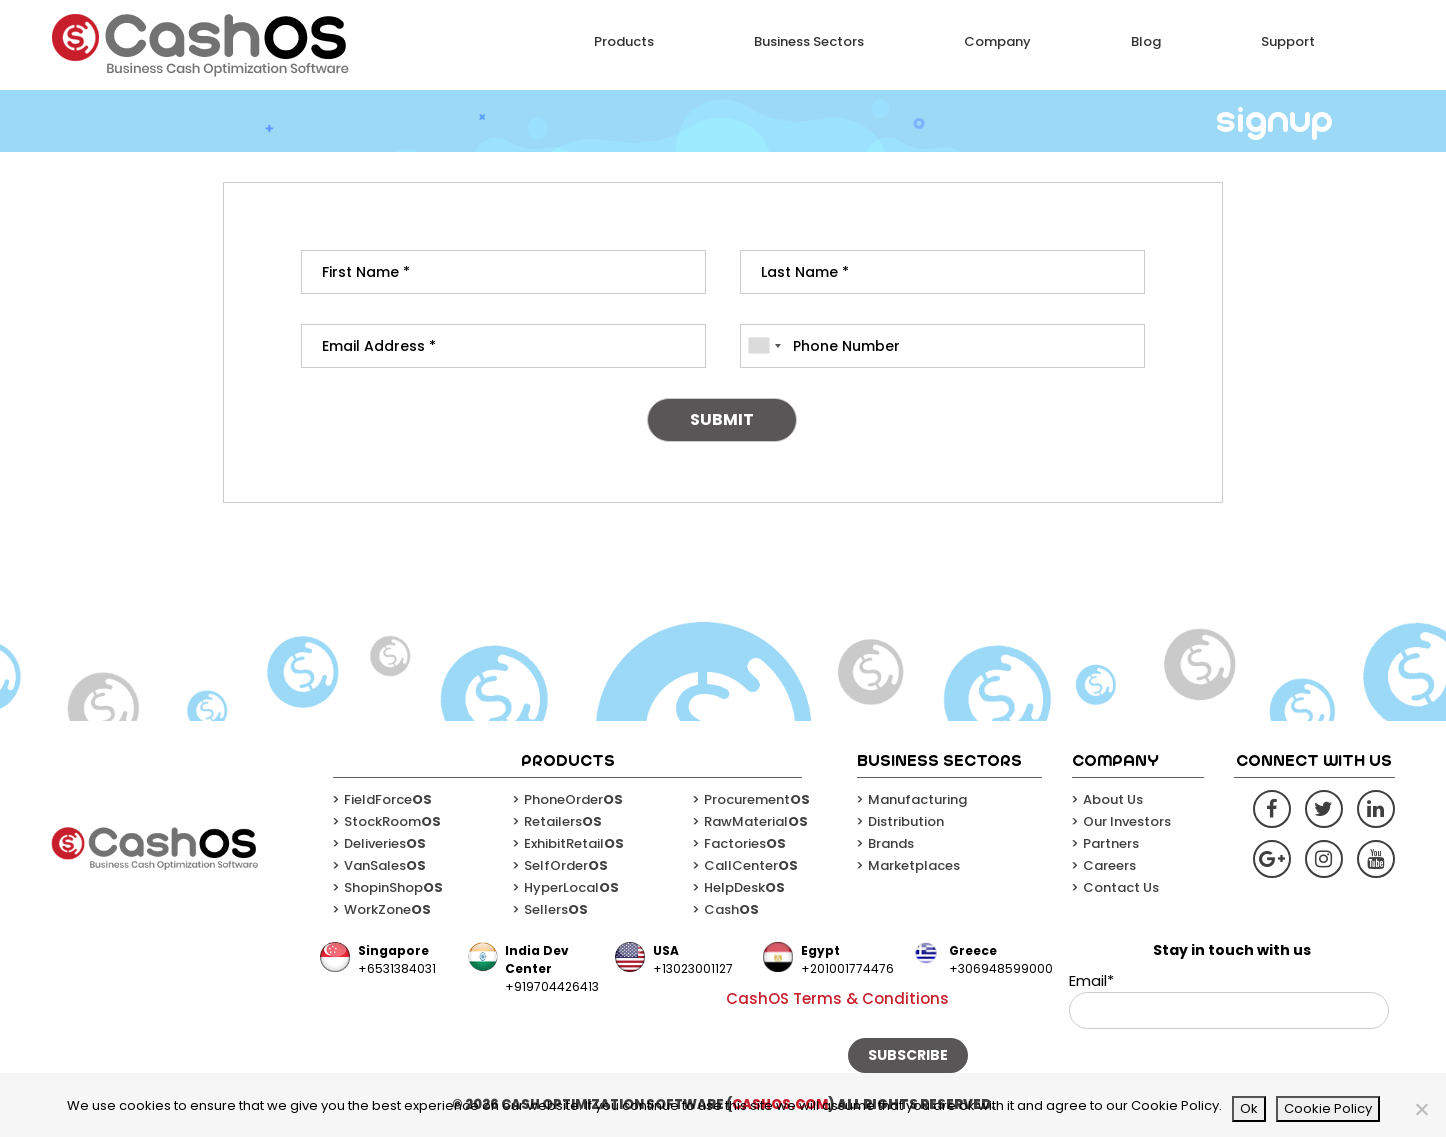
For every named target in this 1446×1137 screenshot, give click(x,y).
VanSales (385, 865)
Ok (1249, 1108)
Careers (1109, 865)
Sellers (556, 909)
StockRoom (392, 821)
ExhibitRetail (574, 843)
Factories (745, 843)
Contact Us (1121, 887)
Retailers (563, 821)
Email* (1229, 999)
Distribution (906, 821)
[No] (1421, 1109)
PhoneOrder (573, 799)
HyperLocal (571, 887)
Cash (731, 909)
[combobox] (764, 346)
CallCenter (751, 865)
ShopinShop (393, 887)
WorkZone (387, 909)
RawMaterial (756, 821)
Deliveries (385, 843)
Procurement (757, 799)
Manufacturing (917, 799)
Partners (1111, 843)
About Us (1113, 799)
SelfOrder (566, 865)
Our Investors (1127, 821)
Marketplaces (914, 865)
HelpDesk (744, 887)
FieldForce (388, 799)
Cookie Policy (1328, 1108)
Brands (891, 843)
